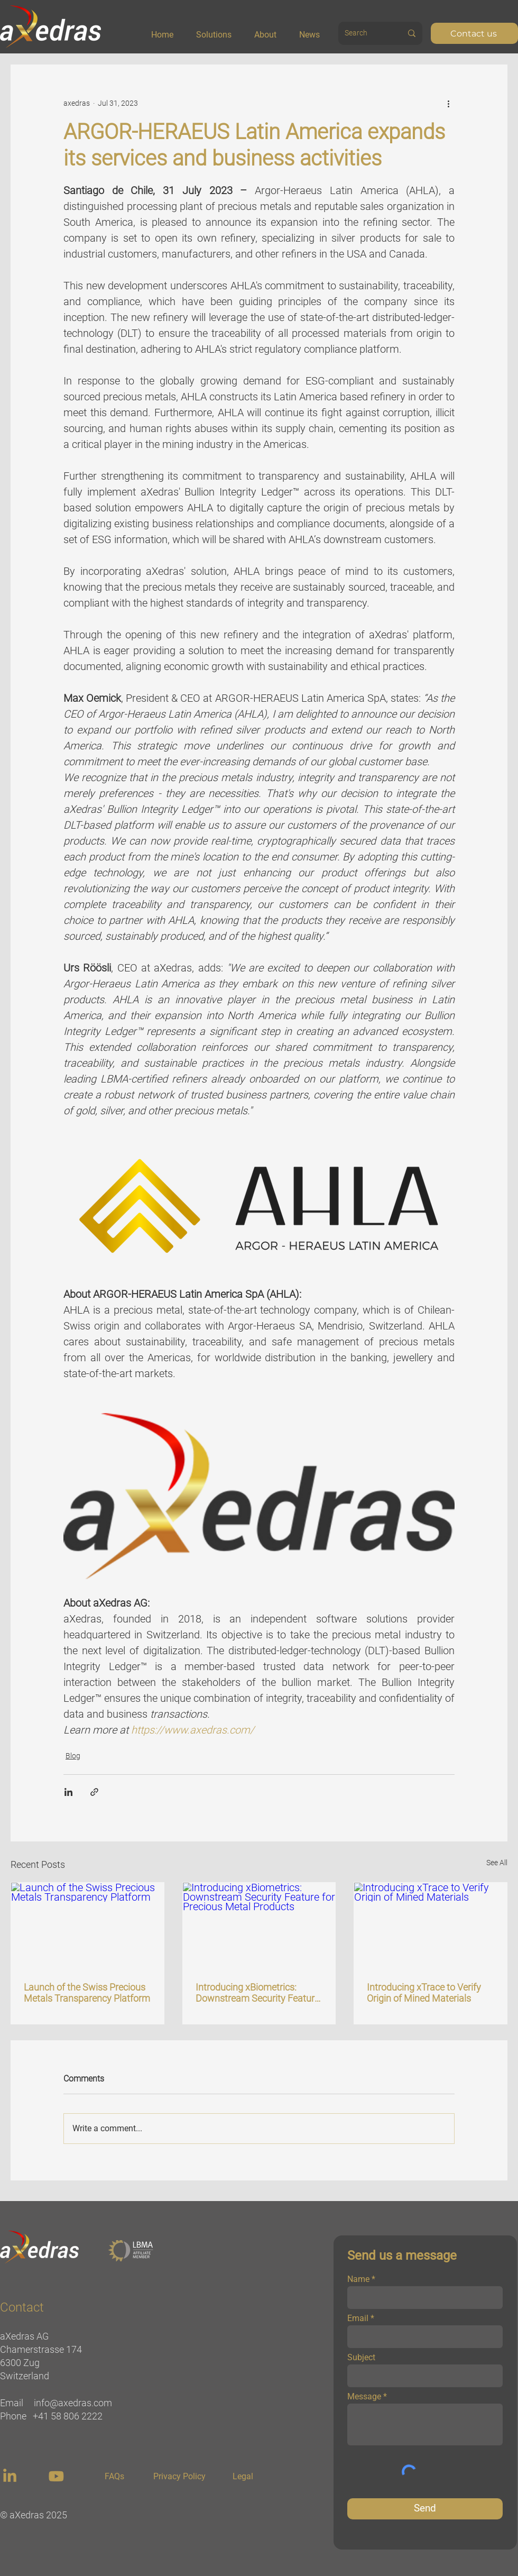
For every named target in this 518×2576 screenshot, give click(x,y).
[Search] (362, 33)
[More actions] (448, 103)
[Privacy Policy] (179, 2476)
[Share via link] (94, 1792)
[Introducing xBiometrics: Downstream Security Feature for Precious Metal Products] (259, 1925)
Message (364, 2396)
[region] (11, 2476)
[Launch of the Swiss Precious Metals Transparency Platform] (87, 1925)
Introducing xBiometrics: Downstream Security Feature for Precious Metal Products (257, 1993)
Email (357, 2318)
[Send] (425, 2508)
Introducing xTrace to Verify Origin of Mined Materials (424, 1993)
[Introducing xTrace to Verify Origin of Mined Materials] (430, 1925)
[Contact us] (474, 33)
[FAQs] (114, 2476)
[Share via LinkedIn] (68, 1792)
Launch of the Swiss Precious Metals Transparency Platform (87, 1993)
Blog (73, 1756)
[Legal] (243, 2476)
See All (496, 1862)
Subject (361, 2357)
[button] (221, 30)
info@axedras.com (73, 2402)
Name (358, 2279)
